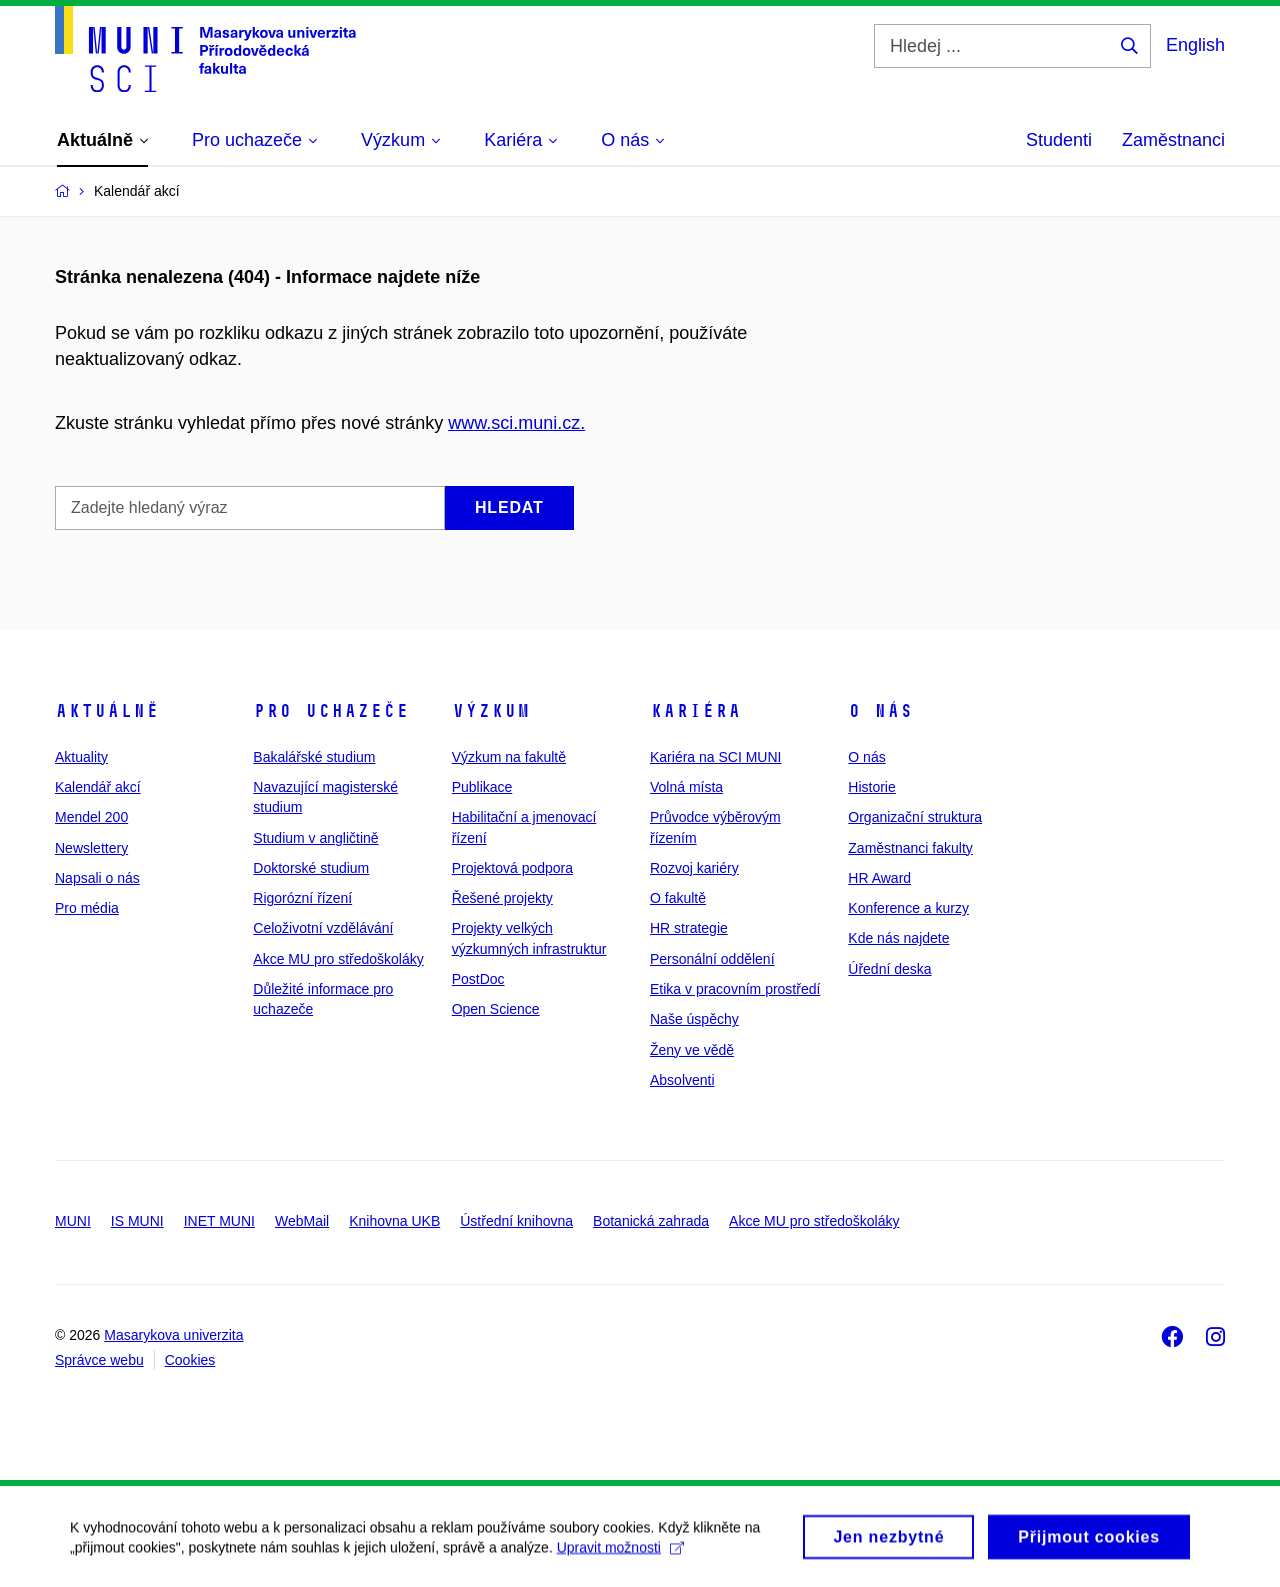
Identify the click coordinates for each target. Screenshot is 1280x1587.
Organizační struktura (915, 817)
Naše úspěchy (694, 1019)
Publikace (482, 787)
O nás (880, 711)
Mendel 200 (91, 817)
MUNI (73, 1221)
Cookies (190, 1360)
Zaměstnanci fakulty (910, 848)
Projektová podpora (512, 868)
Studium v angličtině (315, 838)
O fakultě (678, 898)
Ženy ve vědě (692, 1050)
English (1195, 45)
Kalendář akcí (98, 787)
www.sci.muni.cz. (516, 423)
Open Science (496, 1009)
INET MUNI (219, 1221)
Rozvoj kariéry (694, 868)
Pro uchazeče (331, 711)
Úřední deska (889, 969)
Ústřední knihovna (516, 1221)
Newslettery (91, 848)
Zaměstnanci (1173, 140)
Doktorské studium (311, 868)
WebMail (302, 1221)
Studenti (1059, 140)
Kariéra (695, 711)
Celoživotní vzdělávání (323, 928)
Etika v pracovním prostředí (735, 989)
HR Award (879, 878)
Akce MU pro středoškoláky (338, 959)
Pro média (87, 908)
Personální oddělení (712, 959)
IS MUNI (137, 1221)
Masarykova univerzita (173, 1335)
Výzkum (491, 711)
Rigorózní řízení (302, 898)
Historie (871, 787)
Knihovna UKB (394, 1221)
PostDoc (478, 979)
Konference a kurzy (908, 908)
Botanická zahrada (651, 1221)
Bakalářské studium (314, 757)
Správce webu (99, 1360)
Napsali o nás (97, 878)
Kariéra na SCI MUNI (715, 757)
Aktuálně (107, 711)
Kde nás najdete (898, 938)
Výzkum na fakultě (509, 757)
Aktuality (81, 757)
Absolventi (682, 1080)
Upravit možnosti (620, 1556)
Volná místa (686, 787)
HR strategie (689, 928)
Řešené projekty (502, 898)
